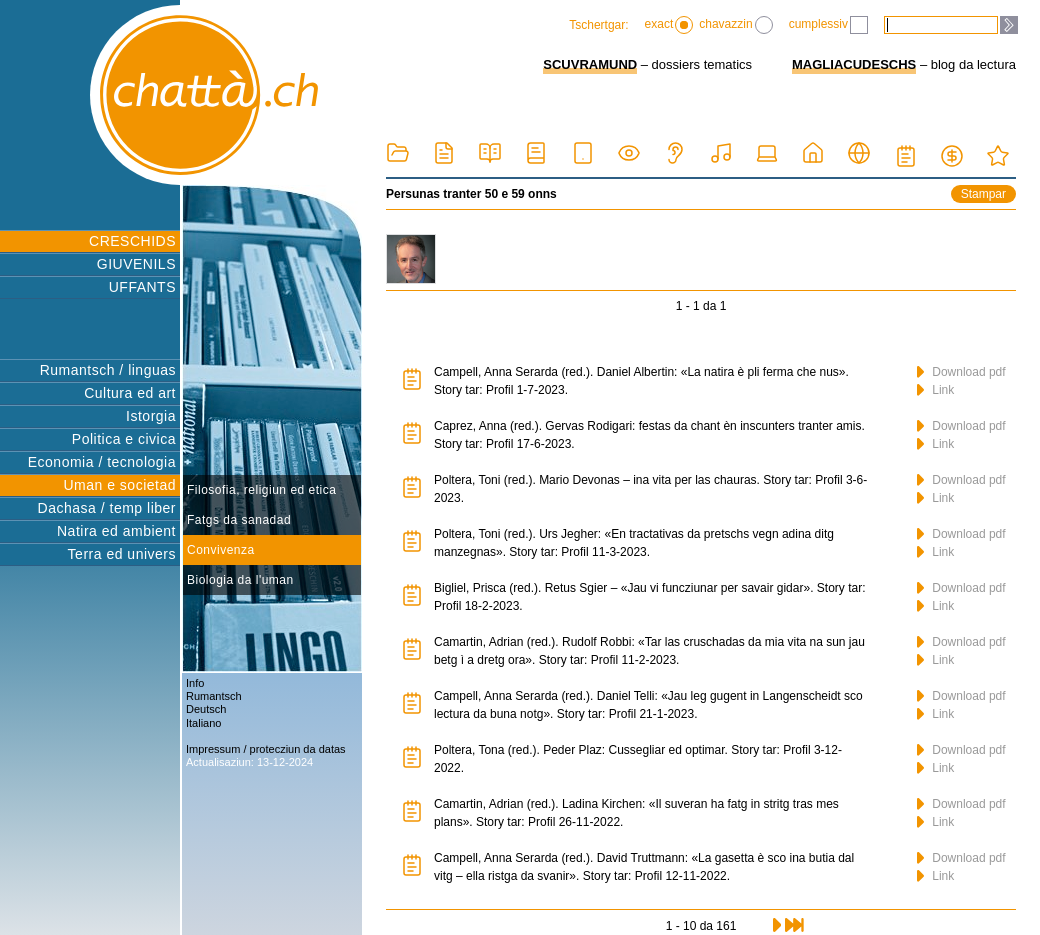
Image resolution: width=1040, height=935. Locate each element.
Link (935, 390)
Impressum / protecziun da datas (266, 749)
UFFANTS (142, 287)
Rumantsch (214, 696)
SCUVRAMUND (590, 64)
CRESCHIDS (132, 241)
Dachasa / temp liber (107, 508)
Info (195, 683)
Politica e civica (124, 439)
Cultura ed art (130, 393)
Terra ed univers (122, 554)
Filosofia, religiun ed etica (261, 490)
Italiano (203, 723)
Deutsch (206, 709)
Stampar (983, 194)
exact (669, 25)
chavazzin (735, 25)
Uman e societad (119, 485)
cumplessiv (828, 25)
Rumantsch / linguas (108, 370)
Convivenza (221, 550)
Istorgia (151, 416)
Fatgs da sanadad (239, 520)
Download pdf (961, 372)
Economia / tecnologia (102, 462)
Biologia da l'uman (240, 580)
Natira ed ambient (116, 531)
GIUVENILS (136, 264)
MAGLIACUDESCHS (854, 64)
